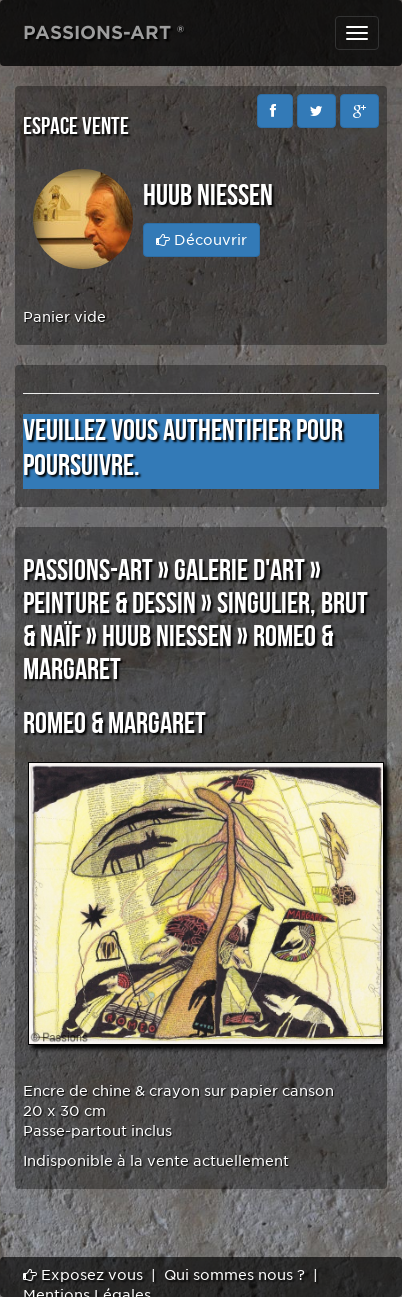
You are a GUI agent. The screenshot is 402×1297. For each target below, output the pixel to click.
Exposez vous (83, 1275)
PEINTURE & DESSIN (109, 604)
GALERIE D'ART (239, 571)
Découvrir (201, 240)
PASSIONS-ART (88, 571)
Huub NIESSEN (167, 637)
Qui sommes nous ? (234, 1275)
